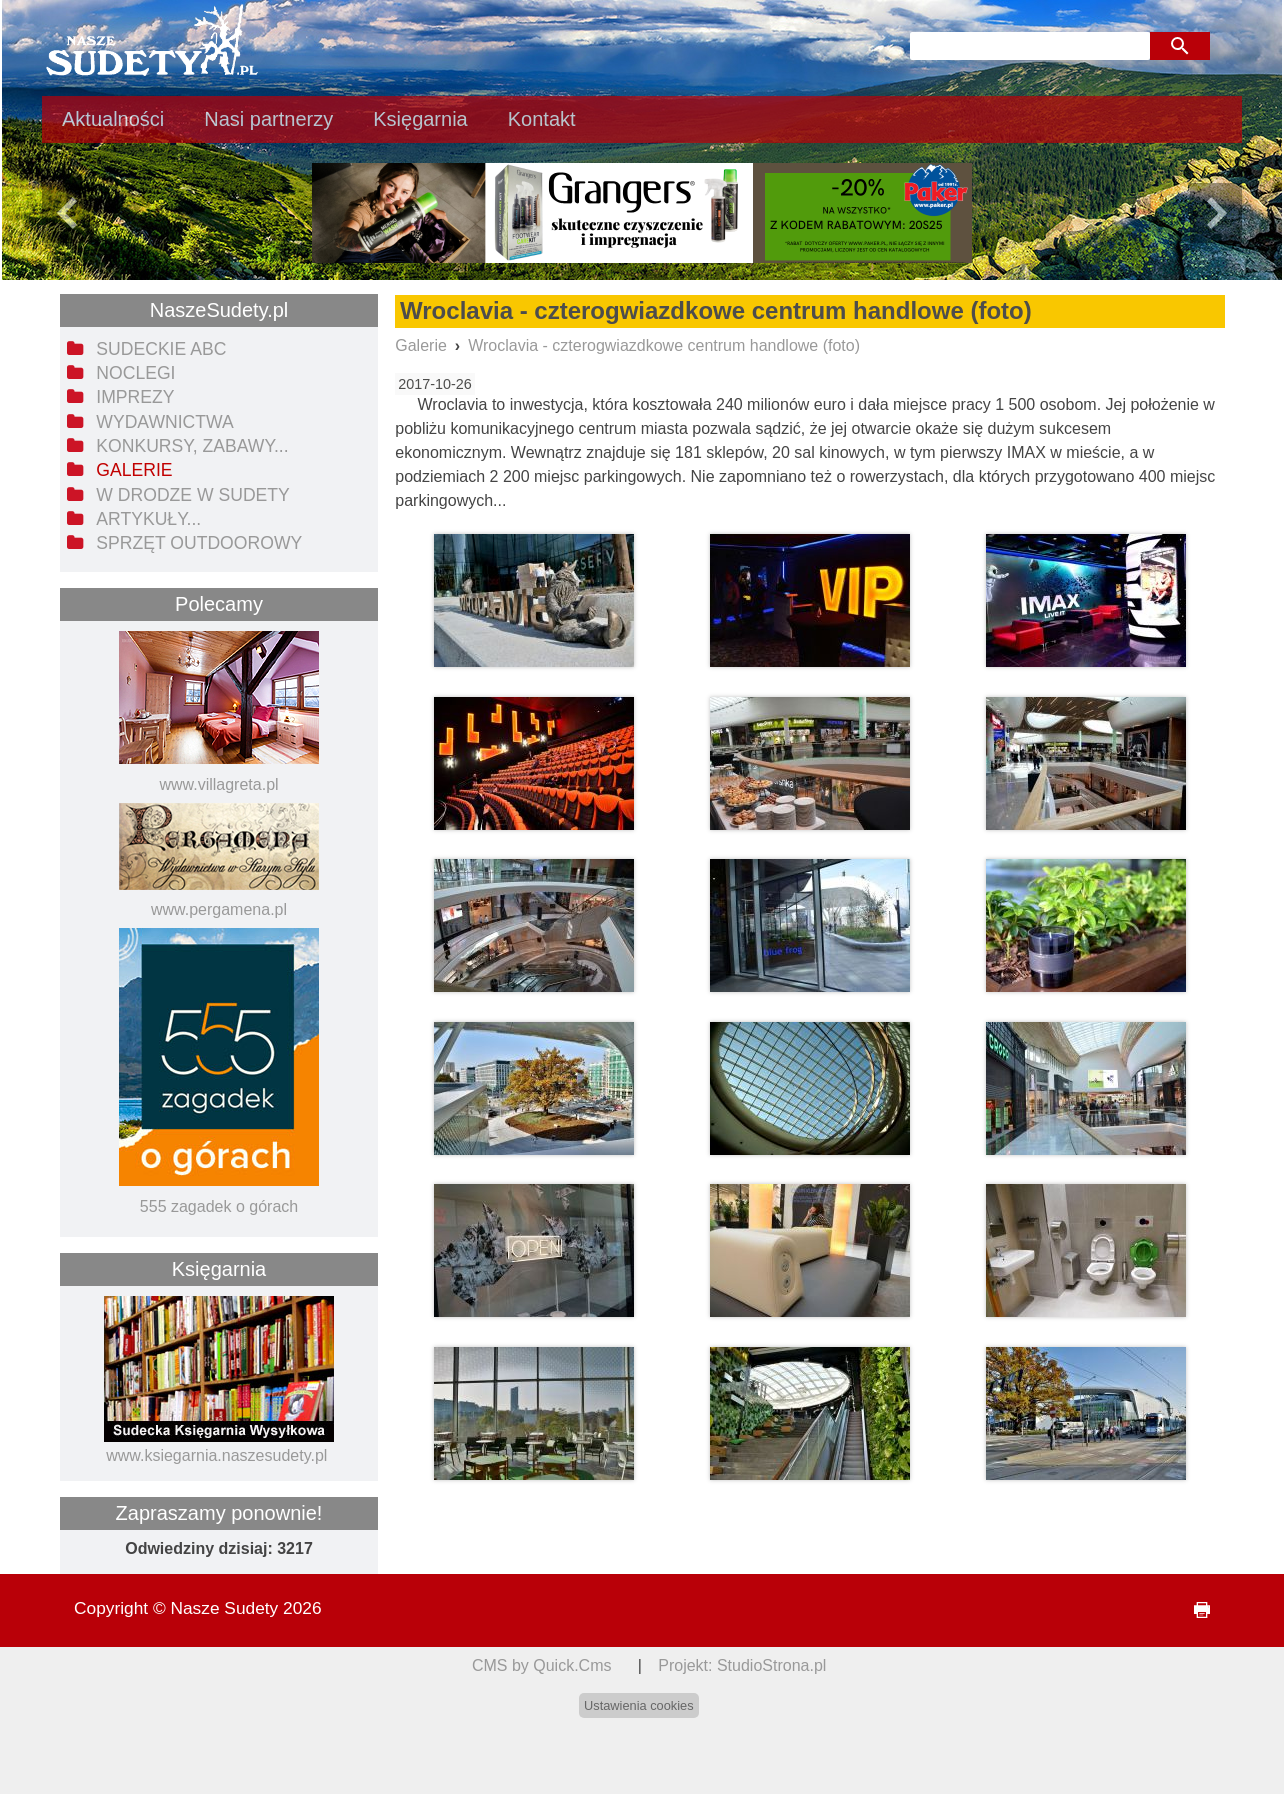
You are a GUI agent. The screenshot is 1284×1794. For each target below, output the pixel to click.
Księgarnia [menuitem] (420, 119)
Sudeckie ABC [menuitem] (161, 349)
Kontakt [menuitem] (542, 119)
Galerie (421, 345)
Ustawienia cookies (639, 1705)
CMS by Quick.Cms (542, 1665)
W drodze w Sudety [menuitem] (193, 495)
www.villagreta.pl (218, 784)
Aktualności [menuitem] (113, 119)
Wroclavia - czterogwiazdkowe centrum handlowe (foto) (664, 345)
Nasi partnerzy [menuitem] (268, 119)
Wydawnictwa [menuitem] (164, 422)
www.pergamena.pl (219, 909)
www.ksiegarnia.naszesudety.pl (216, 1455)
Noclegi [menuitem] (135, 373)
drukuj (1194, 1610)
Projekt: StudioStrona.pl (742, 1665)
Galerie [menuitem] (134, 470)
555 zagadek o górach (219, 1206)
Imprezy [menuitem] (135, 397)
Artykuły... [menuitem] (148, 519)
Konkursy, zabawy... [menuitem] (192, 446)
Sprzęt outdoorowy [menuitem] (199, 543)
